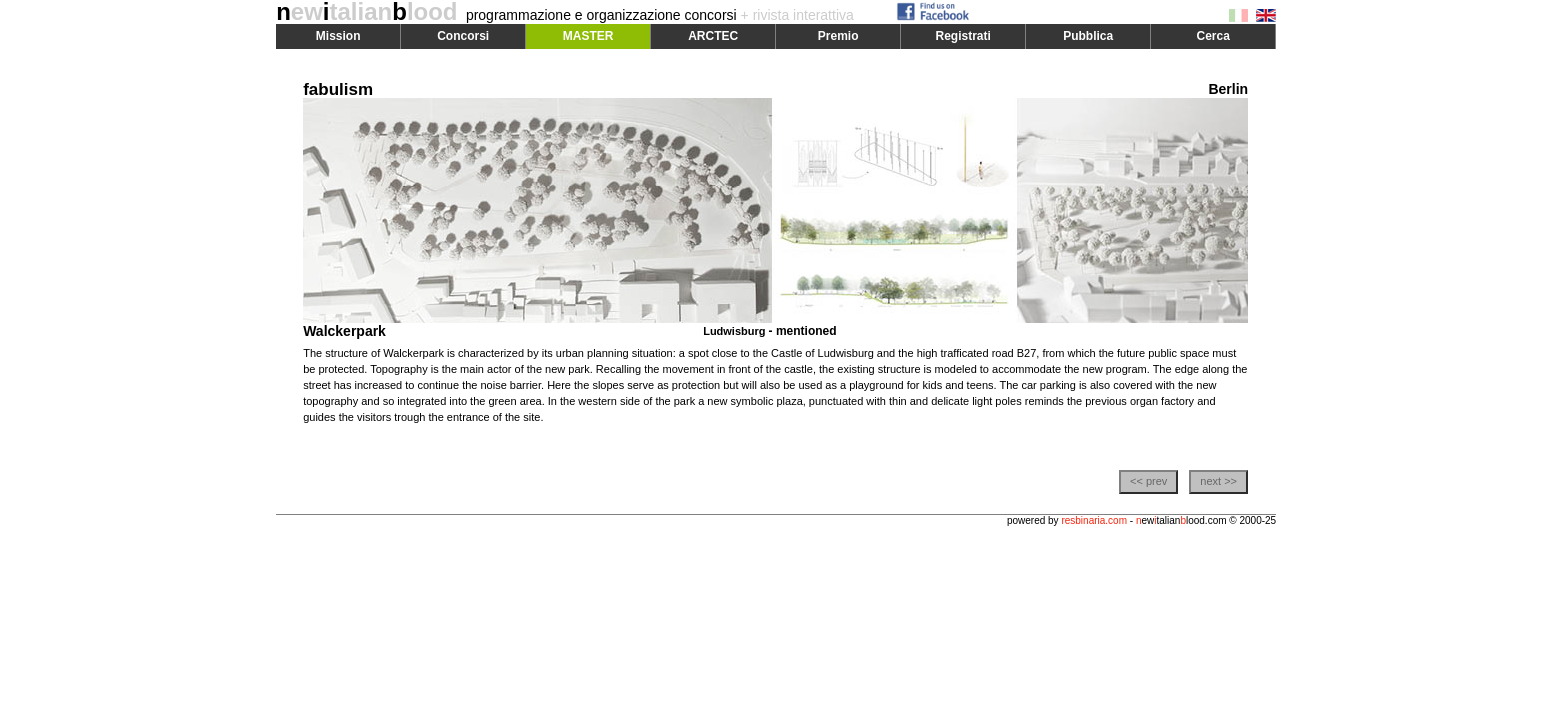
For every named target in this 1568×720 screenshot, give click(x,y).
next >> (1218, 481)
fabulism (338, 89)
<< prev (1148, 481)
